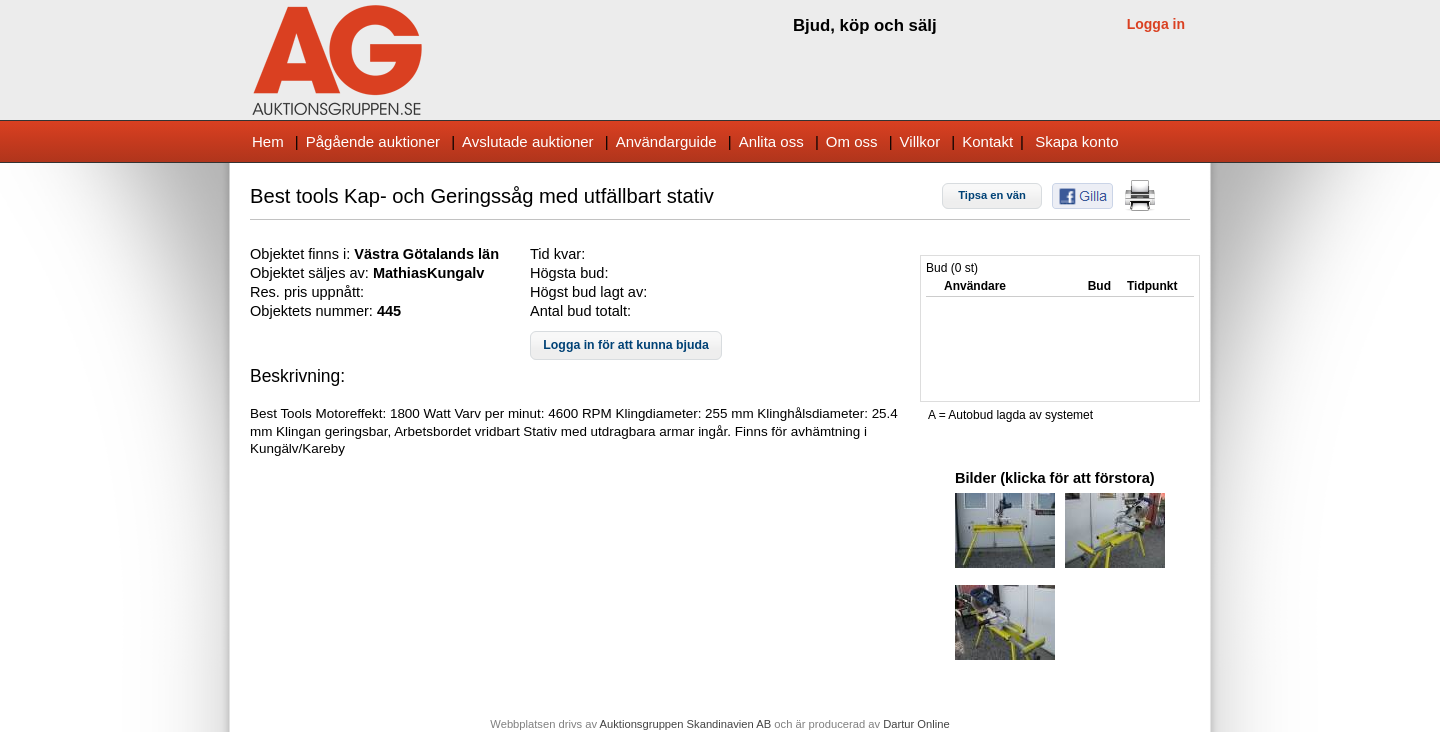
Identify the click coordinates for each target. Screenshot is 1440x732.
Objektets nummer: (313, 311)
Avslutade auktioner (527, 141)
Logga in (1156, 24)
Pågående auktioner (373, 141)
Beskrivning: (297, 376)
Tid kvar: (557, 254)
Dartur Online (916, 724)
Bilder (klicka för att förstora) (1055, 478)
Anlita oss (771, 141)
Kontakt (987, 141)
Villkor (920, 141)
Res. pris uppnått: (307, 292)
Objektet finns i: (302, 254)
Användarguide (666, 141)
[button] (992, 196)
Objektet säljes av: (311, 273)
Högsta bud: (569, 273)
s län (482, 254)
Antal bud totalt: (580, 311)
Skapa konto (1076, 141)
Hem (268, 141)
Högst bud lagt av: (588, 292)
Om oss (852, 141)
